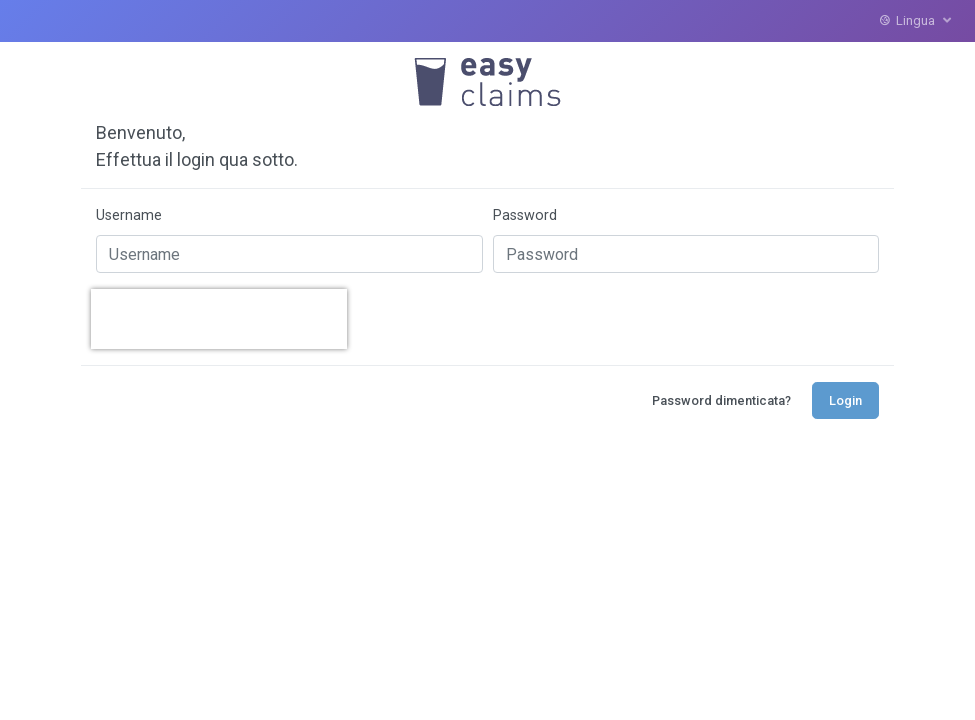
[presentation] (219, 319)
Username (129, 215)
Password (525, 215)
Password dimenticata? (721, 400)
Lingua (915, 21)
